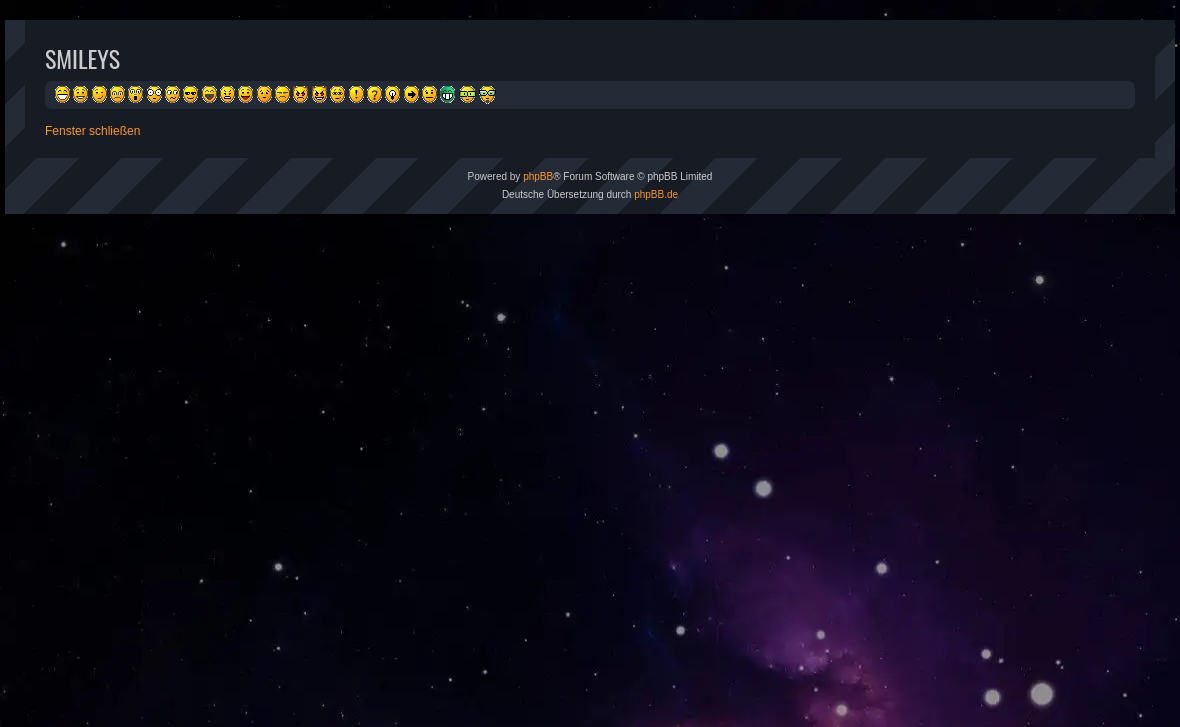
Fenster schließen (92, 131)
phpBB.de (656, 194)
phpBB (538, 176)
